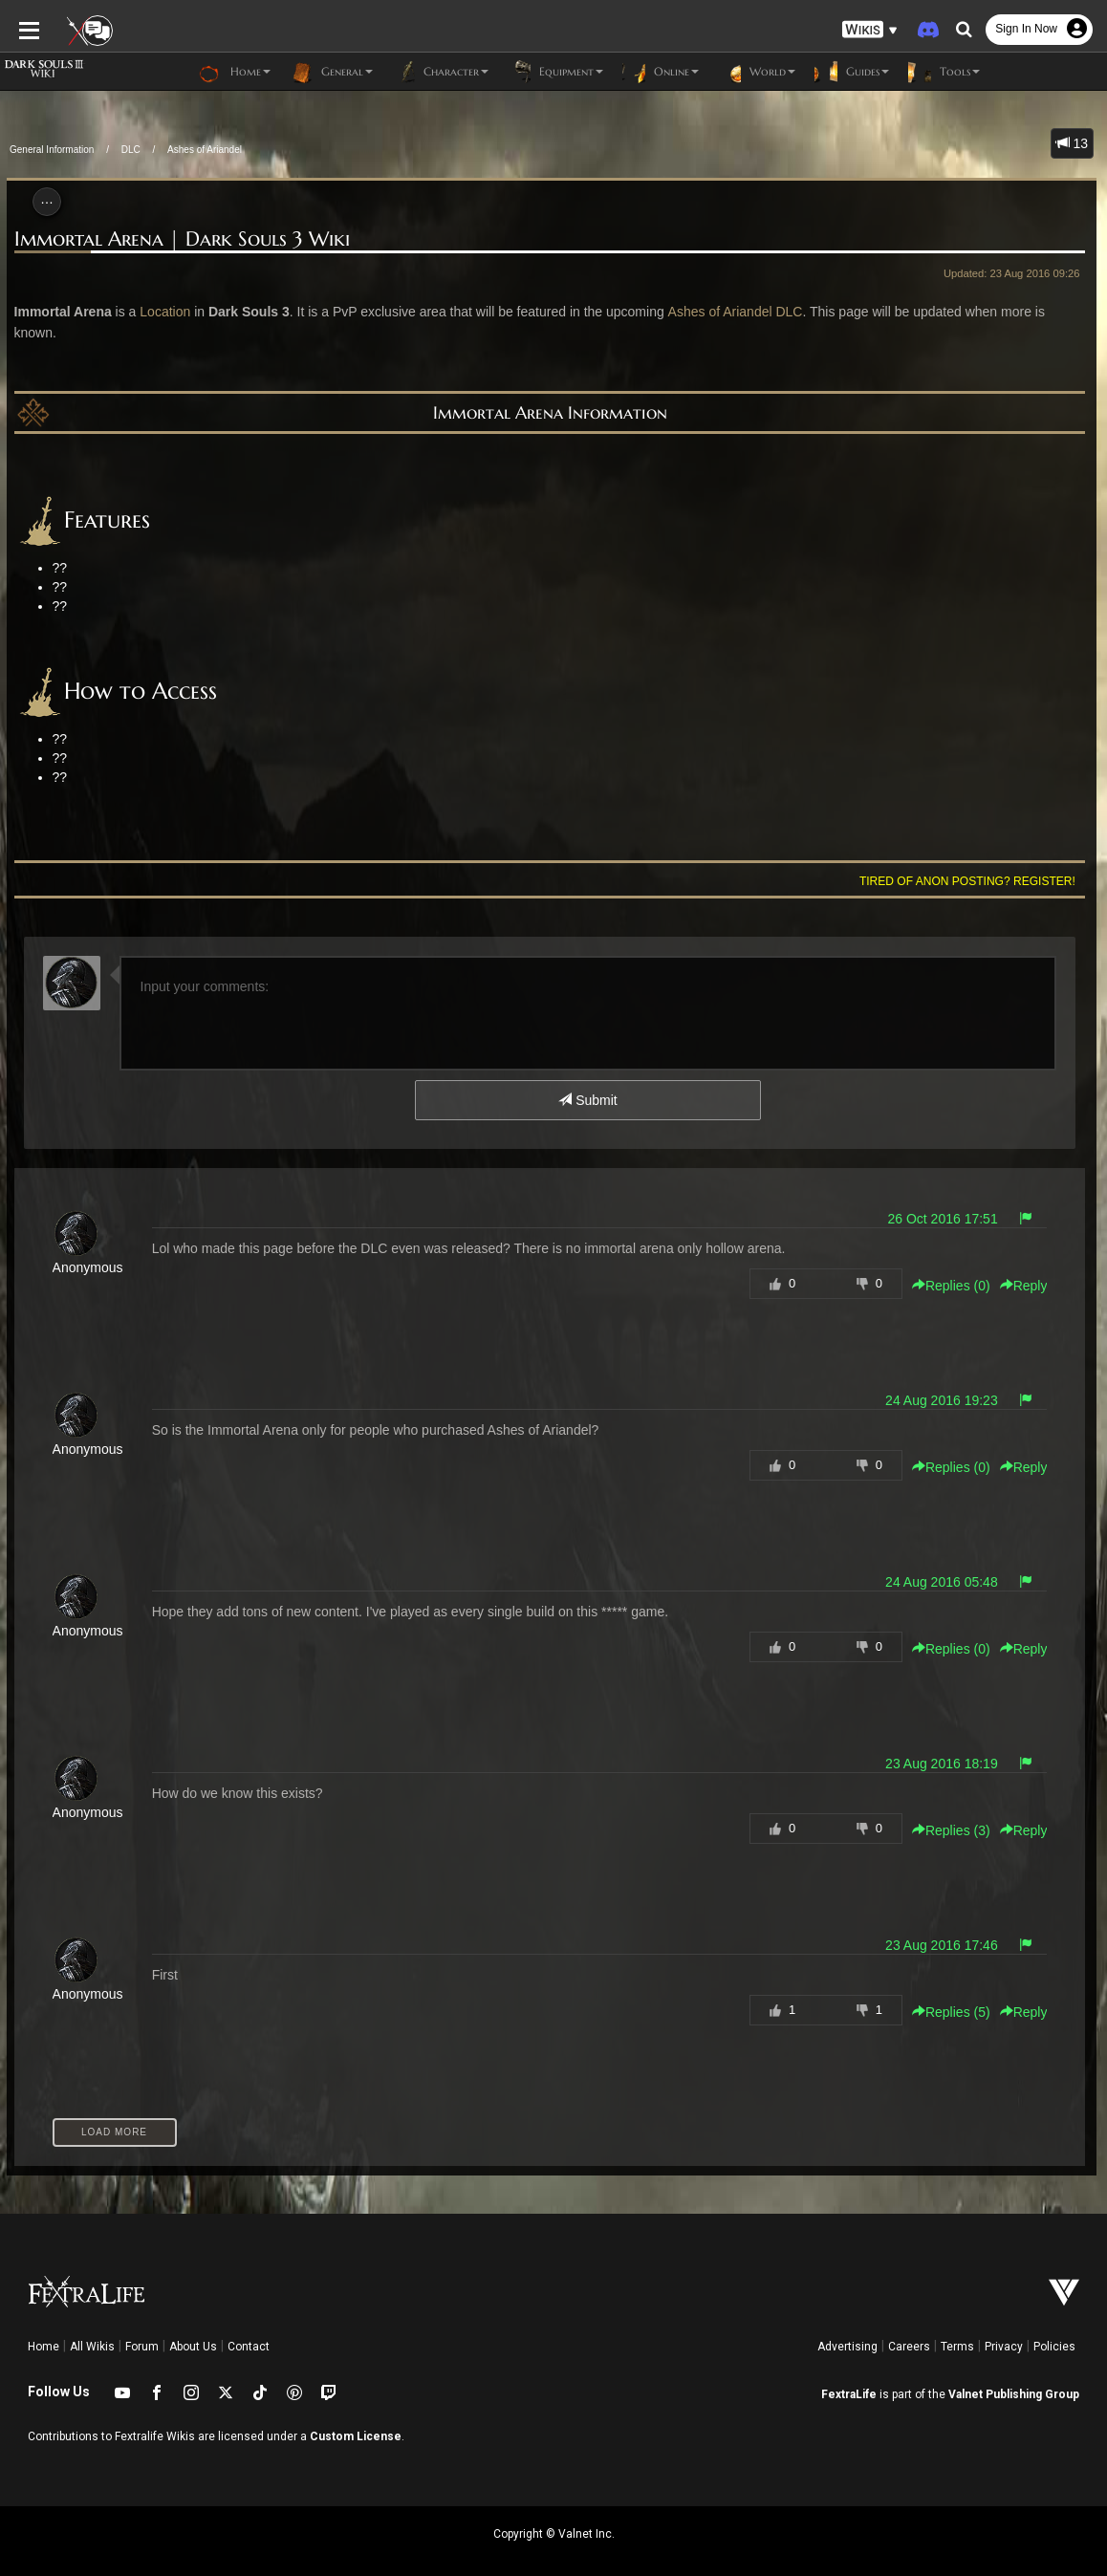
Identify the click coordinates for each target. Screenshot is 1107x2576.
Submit (587, 1079)
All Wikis (92, 2325)
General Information (52, 149)
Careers (909, 2325)
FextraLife (849, 2373)
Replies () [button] (958, 1264)
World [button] (756, 71)
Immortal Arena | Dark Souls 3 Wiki (175, 239)
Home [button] (235, 71)
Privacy (1004, 2325)
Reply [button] (1030, 1264)
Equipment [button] (555, 71)
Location (158, 311)
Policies (1054, 2325)
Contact (249, 2325)
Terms (957, 2325)
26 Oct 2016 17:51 (950, 1197)
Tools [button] (944, 71)
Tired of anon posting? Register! (974, 860)
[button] (870, 29)
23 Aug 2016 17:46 (948, 1924)
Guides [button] (851, 71)
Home (43, 2325)
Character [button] (440, 71)
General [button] (331, 71)
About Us (193, 2325)
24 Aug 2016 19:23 (948, 1379)
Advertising (847, 2325)
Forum (142, 2325)
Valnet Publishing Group (1013, 2373)
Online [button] (660, 71)
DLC (131, 149)
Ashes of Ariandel (204, 149)
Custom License (356, 2415)
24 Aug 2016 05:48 (948, 1561)
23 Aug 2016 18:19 (948, 1742)
